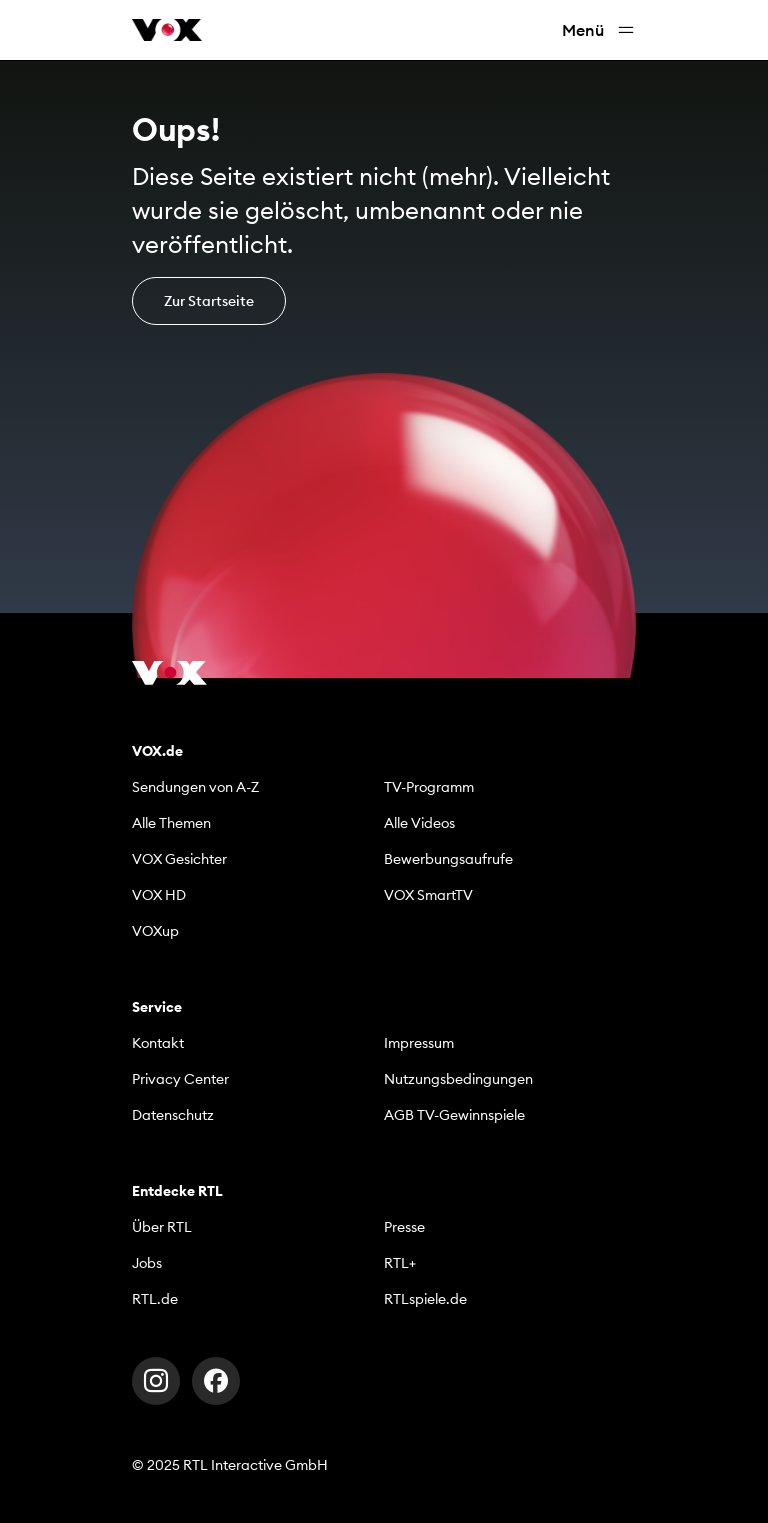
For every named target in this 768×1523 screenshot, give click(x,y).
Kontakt (158, 1043)
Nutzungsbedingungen (458, 1079)
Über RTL (162, 1227)
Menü (599, 30)
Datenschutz (173, 1115)
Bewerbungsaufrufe (448, 859)
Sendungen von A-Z (195, 787)
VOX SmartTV (428, 895)
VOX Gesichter (179, 859)
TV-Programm (429, 787)
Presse (404, 1227)
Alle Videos (419, 823)
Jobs (147, 1263)
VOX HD (159, 895)
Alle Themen (171, 823)
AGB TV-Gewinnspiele (454, 1115)
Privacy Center (180, 1079)
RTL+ (400, 1263)
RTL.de (155, 1299)
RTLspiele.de (425, 1299)
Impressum (419, 1043)
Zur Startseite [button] (209, 301)
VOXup (155, 931)
